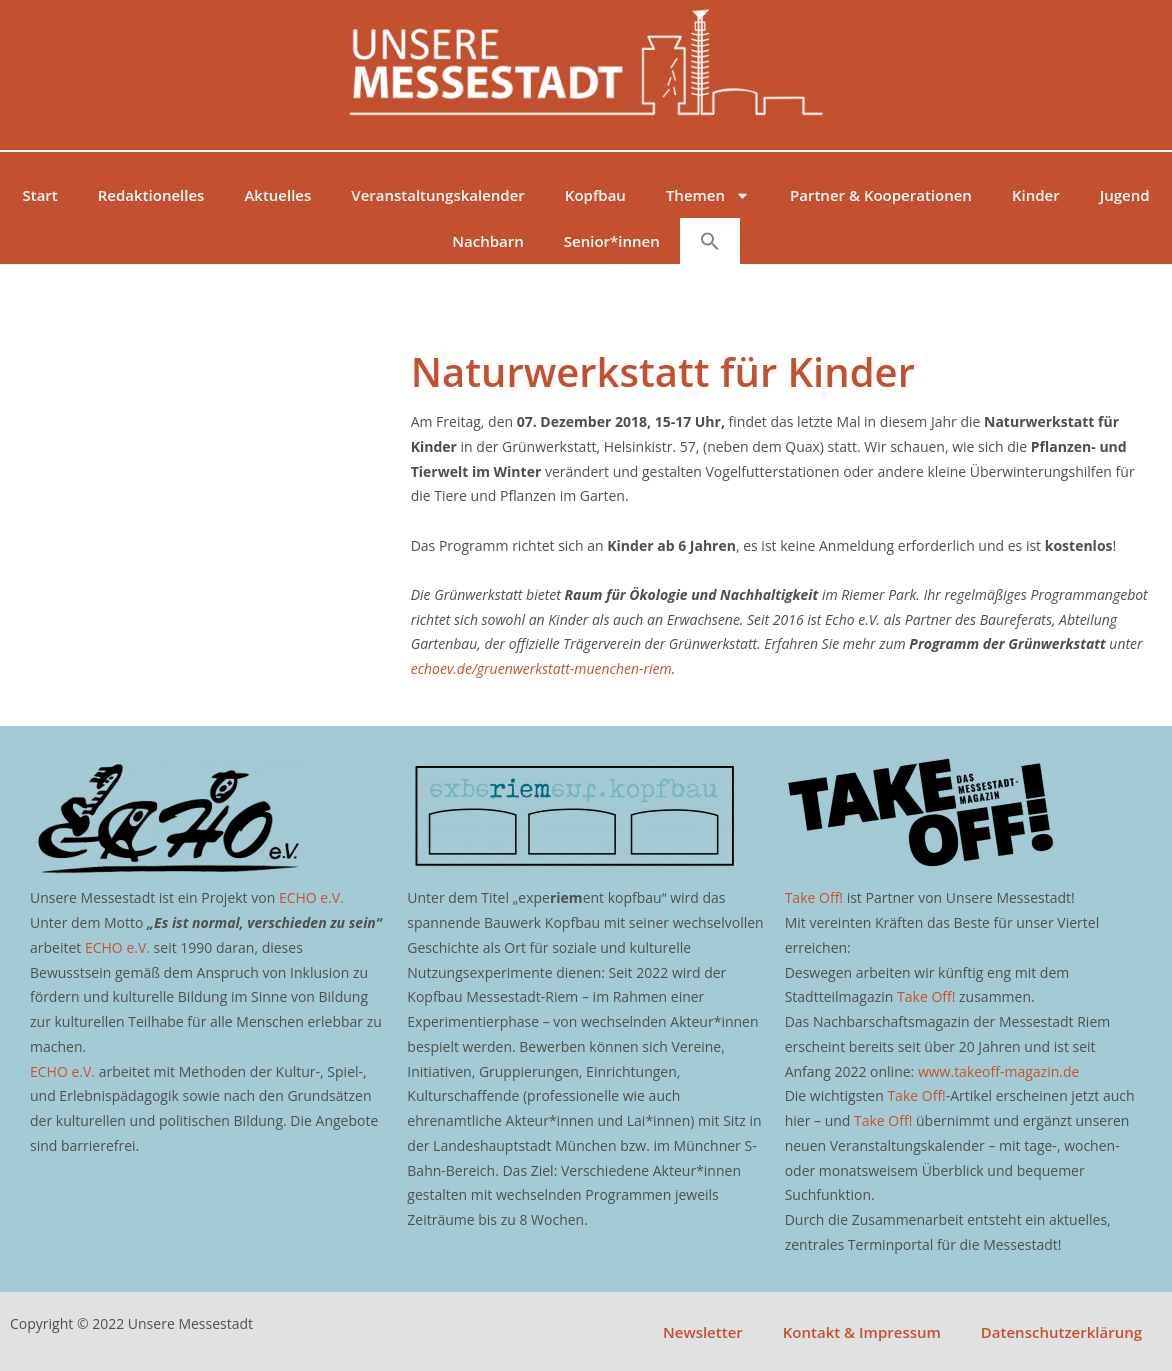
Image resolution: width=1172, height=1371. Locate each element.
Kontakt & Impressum (862, 1332)
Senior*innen (612, 241)
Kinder (1036, 195)
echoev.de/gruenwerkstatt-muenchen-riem (541, 668)
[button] (710, 241)
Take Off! (814, 897)
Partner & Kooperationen (881, 195)
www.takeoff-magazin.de (998, 1071)
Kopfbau (595, 195)
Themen (708, 195)
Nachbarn (487, 241)
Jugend (1125, 195)
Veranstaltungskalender (438, 195)
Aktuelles (277, 195)
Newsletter (703, 1332)
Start (39, 195)
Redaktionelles (151, 195)
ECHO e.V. (311, 897)
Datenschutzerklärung (1061, 1332)
